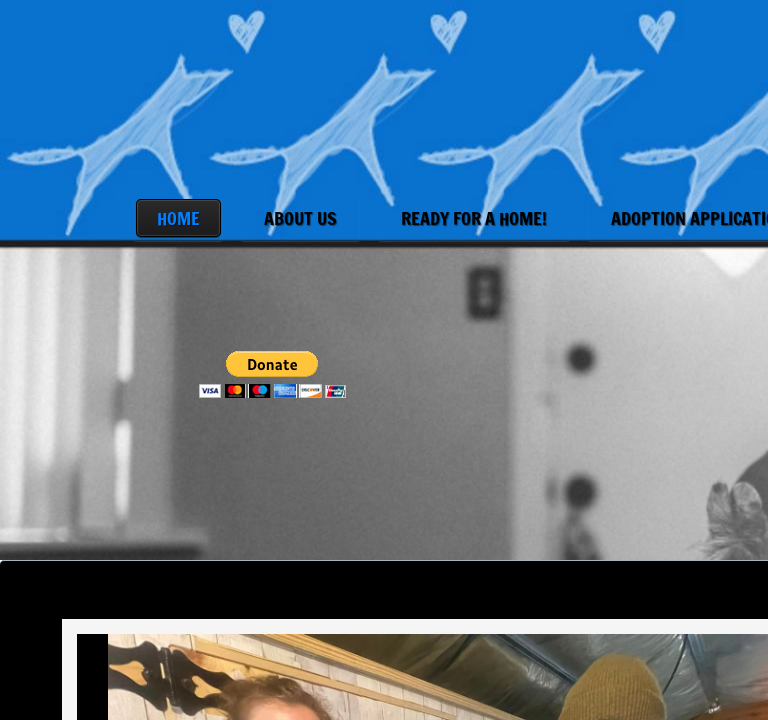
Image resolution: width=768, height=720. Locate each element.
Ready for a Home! (474, 218)
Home (178, 218)
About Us (300, 218)
